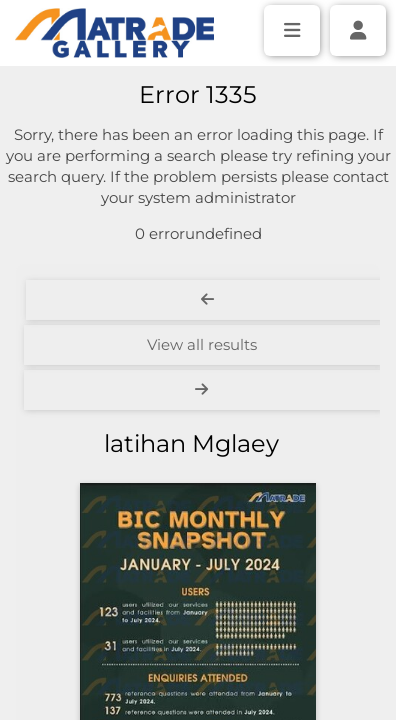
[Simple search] (198, 92)
